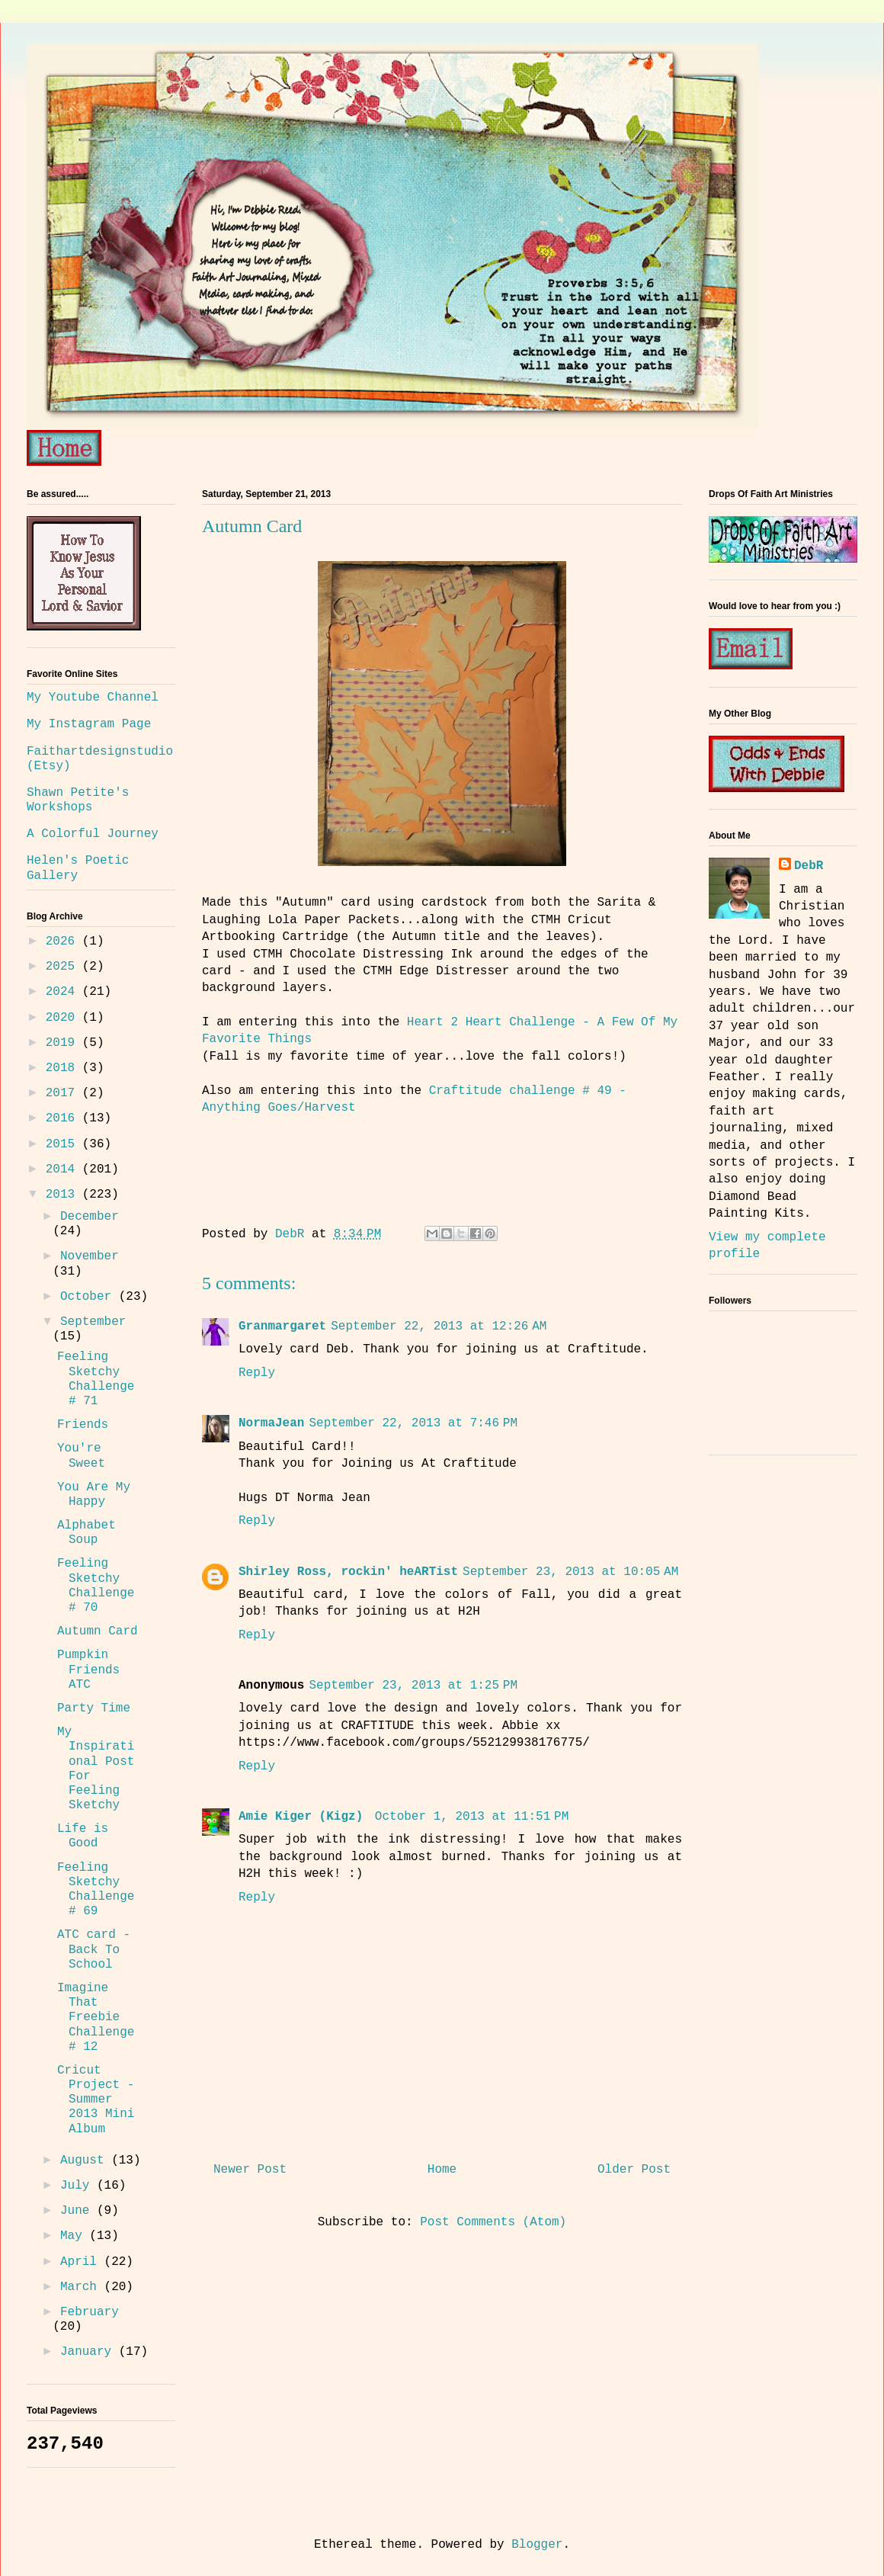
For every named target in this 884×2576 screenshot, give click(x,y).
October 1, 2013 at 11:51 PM (472, 1817)
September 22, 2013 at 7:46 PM (413, 1423)
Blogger (536, 2545)
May (74, 2236)
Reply (257, 1373)
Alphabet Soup (86, 1533)
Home (442, 2170)
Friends (82, 1425)
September (93, 1322)
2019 (64, 1043)
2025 (64, 967)
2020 (64, 1018)
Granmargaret (282, 1326)
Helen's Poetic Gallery (78, 868)
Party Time (93, 1708)
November (89, 1256)
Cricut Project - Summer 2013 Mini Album (95, 2100)
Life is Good (82, 1836)
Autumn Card (97, 1631)
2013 (64, 1194)
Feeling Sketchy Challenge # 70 (95, 1586)
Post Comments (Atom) (493, 2222)
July (78, 2186)
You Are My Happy (93, 1494)
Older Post (634, 2170)
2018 (64, 1068)
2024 (64, 992)
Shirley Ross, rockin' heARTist (348, 1572)
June (78, 2211)
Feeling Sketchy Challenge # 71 (95, 1379)
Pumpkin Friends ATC (88, 1669)
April (82, 2262)
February (89, 2312)
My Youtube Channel (93, 697)
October (89, 1297)
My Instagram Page (89, 724)
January (89, 2352)
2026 (64, 941)
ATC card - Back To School (93, 1949)
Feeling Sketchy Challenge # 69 (95, 1890)
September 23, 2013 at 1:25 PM (413, 1685)
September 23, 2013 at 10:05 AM (570, 1572)
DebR (808, 866)
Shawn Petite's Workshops (78, 800)
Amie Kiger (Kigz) (304, 1817)
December (89, 1217)
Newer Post (250, 2170)
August (85, 2160)
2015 (64, 1144)
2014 (64, 1169)
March (82, 2287)
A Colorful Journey (93, 834)
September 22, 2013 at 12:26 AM (438, 1326)
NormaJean (271, 1423)
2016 (64, 1118)
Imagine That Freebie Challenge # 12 (95, 2017)
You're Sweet (81, 1456)
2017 (64, 1093)
